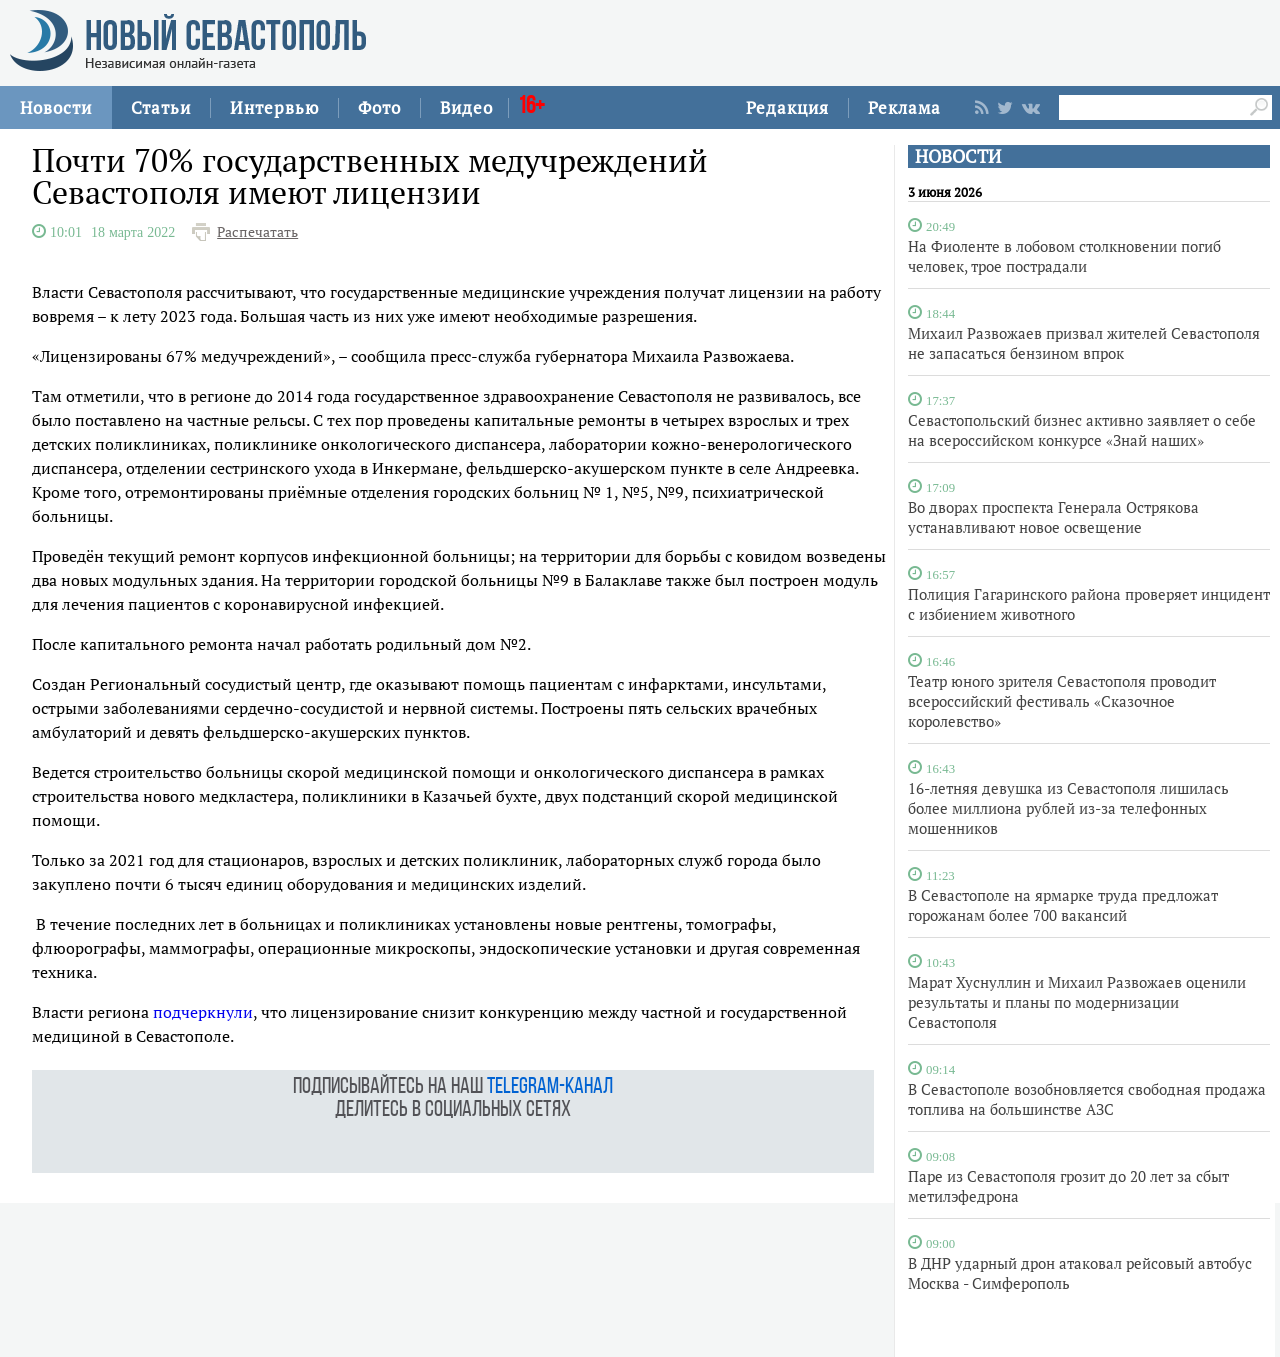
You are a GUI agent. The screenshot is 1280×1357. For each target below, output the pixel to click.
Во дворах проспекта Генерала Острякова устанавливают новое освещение (1053, 517)
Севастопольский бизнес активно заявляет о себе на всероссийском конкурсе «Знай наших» (1082, 430)
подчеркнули (203, 1012)
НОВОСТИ (958, 156)
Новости (56, 107)
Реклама (904, 107)
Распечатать (257, 232)
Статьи (161, 107)
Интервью (274, 107)
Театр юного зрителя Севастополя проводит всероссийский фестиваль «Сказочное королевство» (1062, 701)
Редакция (787, 107)
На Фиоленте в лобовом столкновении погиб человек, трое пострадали (1064, 256)
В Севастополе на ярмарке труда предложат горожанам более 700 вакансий (1063, 905)
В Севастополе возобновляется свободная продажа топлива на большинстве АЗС (1087, 1099)
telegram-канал (550, 1087)
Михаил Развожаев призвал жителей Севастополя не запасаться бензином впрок (1084, 343)
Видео (466, 107)
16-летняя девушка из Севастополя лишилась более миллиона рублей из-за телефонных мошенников (1068, 808)
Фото (379, 107)
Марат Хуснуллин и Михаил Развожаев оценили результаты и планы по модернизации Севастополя (1077, 1002)
